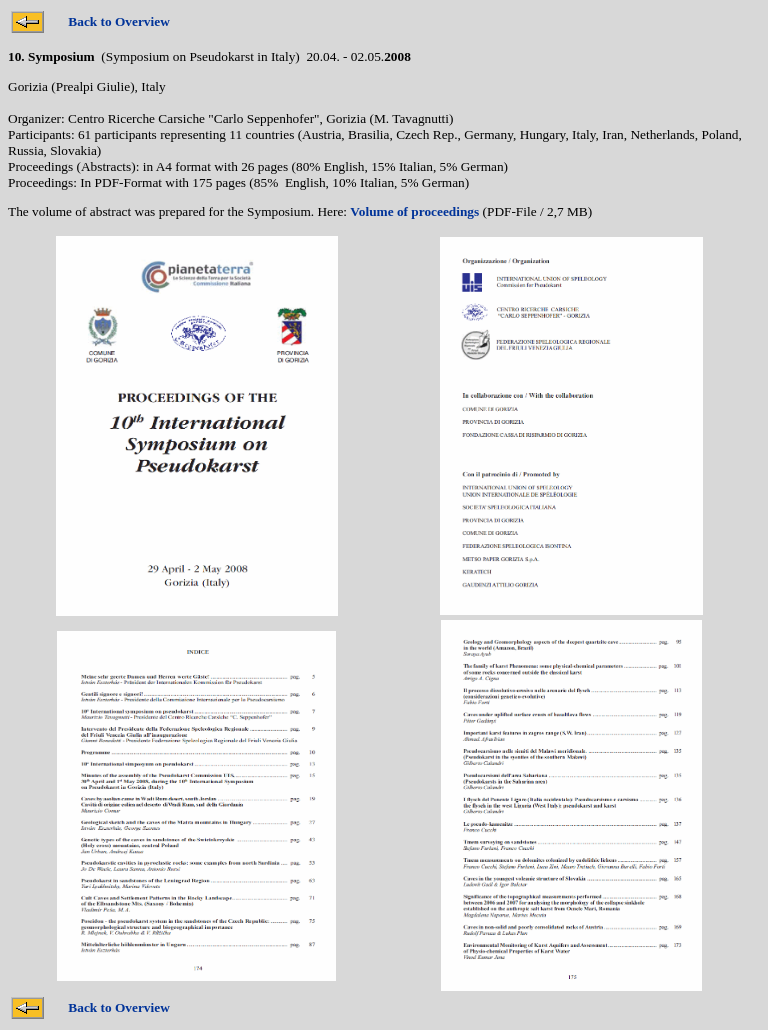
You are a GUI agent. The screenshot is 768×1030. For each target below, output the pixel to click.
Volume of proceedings (414, 211)
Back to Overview (118, 21)
